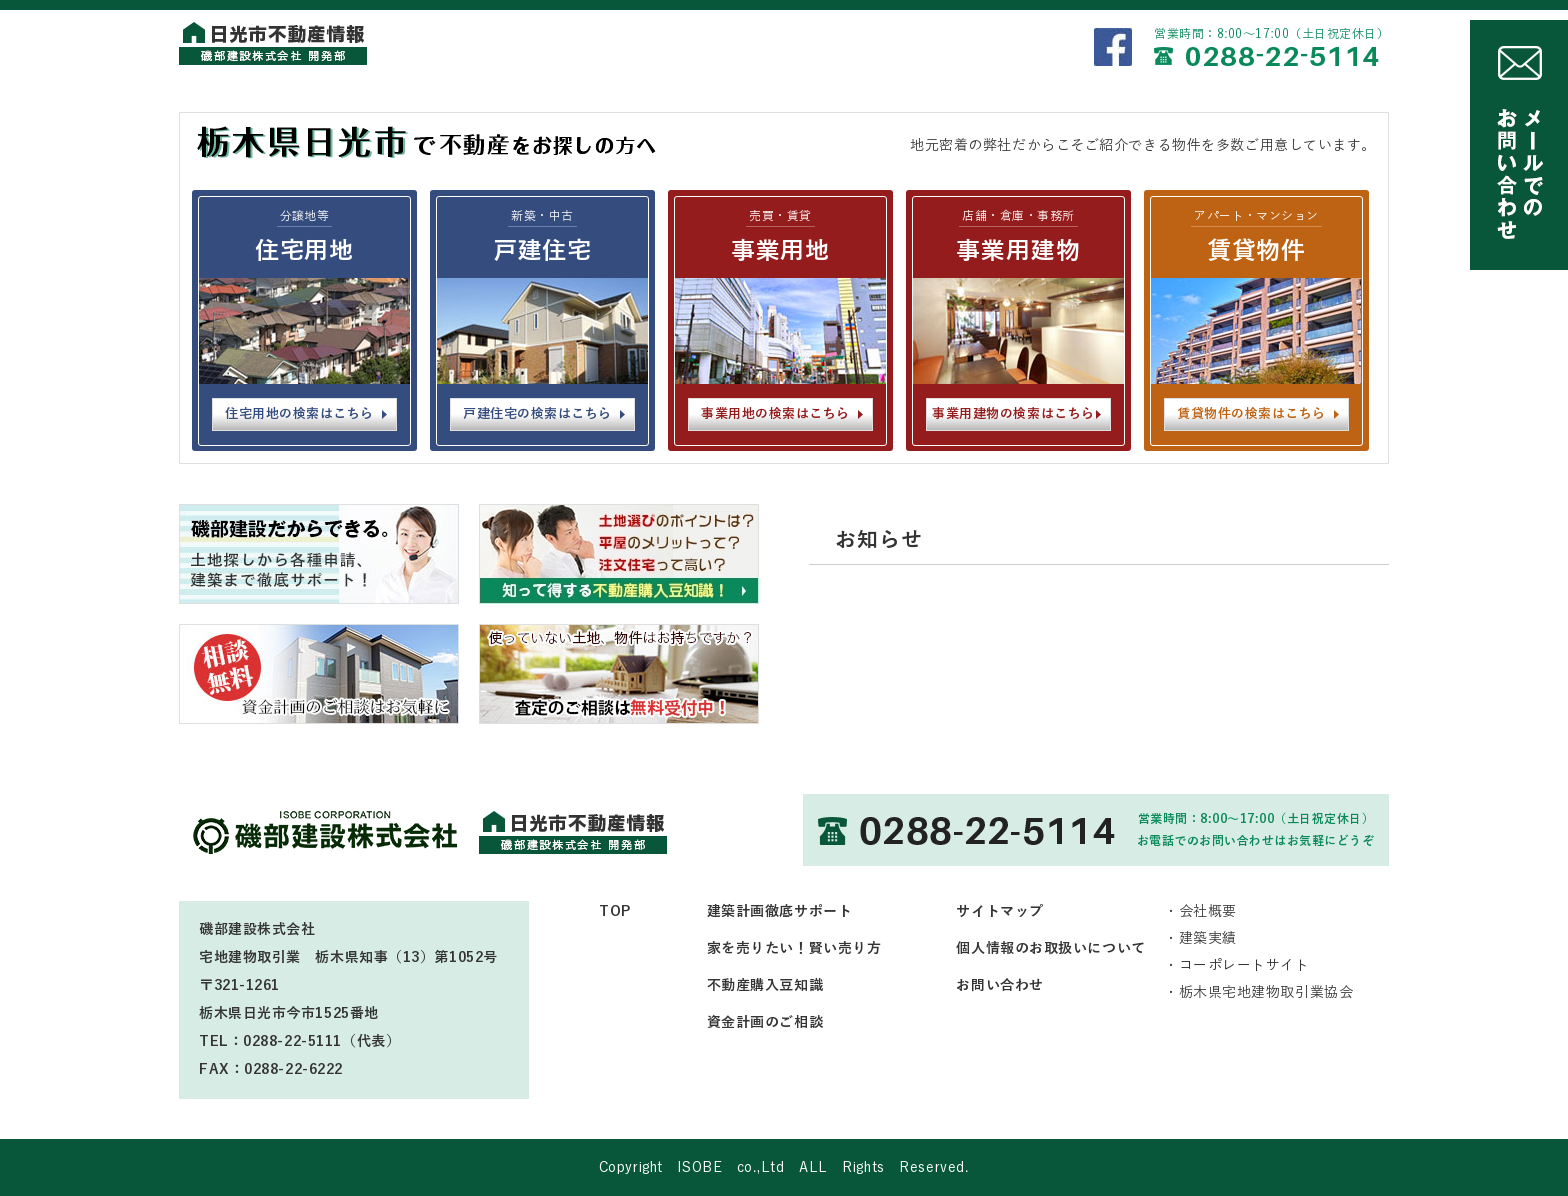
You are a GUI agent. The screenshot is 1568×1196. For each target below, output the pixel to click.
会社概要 (1208, 911)
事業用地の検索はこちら (775, 414)
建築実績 (1208, 938)
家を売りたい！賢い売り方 (794, 948)
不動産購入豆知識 (765, 985)
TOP (615, 911)
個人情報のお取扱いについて (1050, 948)
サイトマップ (999, 911)
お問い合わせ (999, 985)
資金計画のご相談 (765, 1022)
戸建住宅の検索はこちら (537, 414)
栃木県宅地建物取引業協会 (1266, 992)
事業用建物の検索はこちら (1013, 414)
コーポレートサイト (1244, 965)
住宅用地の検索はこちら (299, 414)
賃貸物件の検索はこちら (1251, 414)
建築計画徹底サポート (780, 911)
